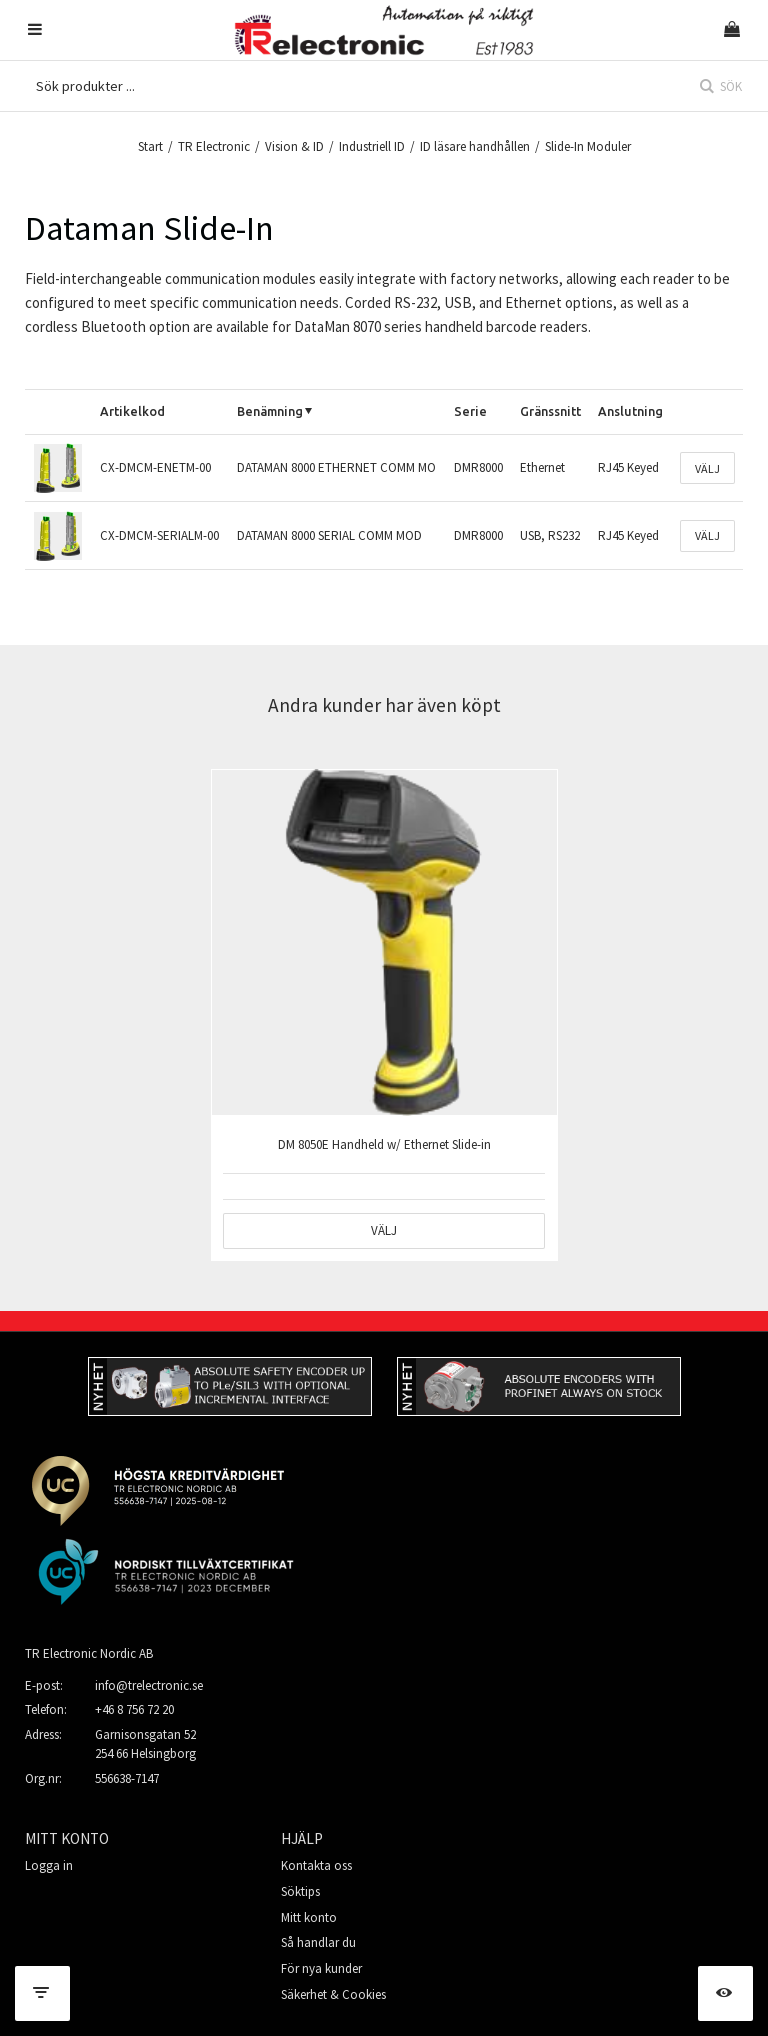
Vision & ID (294, 146)
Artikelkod (132, 411)
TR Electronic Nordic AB (89, 1653)
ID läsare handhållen (475, 146)
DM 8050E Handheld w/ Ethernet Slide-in (384, 1144)
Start (150, 146)
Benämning (270, 411)
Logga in (49, 1865)
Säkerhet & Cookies (333, 1994)
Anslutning (630, 411)
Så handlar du (318, 1942)
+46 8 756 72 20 (134, 1709)
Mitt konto (309, 1917)
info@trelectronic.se (149, 1685)
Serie (470, 411)
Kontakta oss (316, 1865)
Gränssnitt (550, 411)
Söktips (300, 1891)
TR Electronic (214, 146)
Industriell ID (372, 146)
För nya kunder (321, 1968)
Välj (707, 468)
